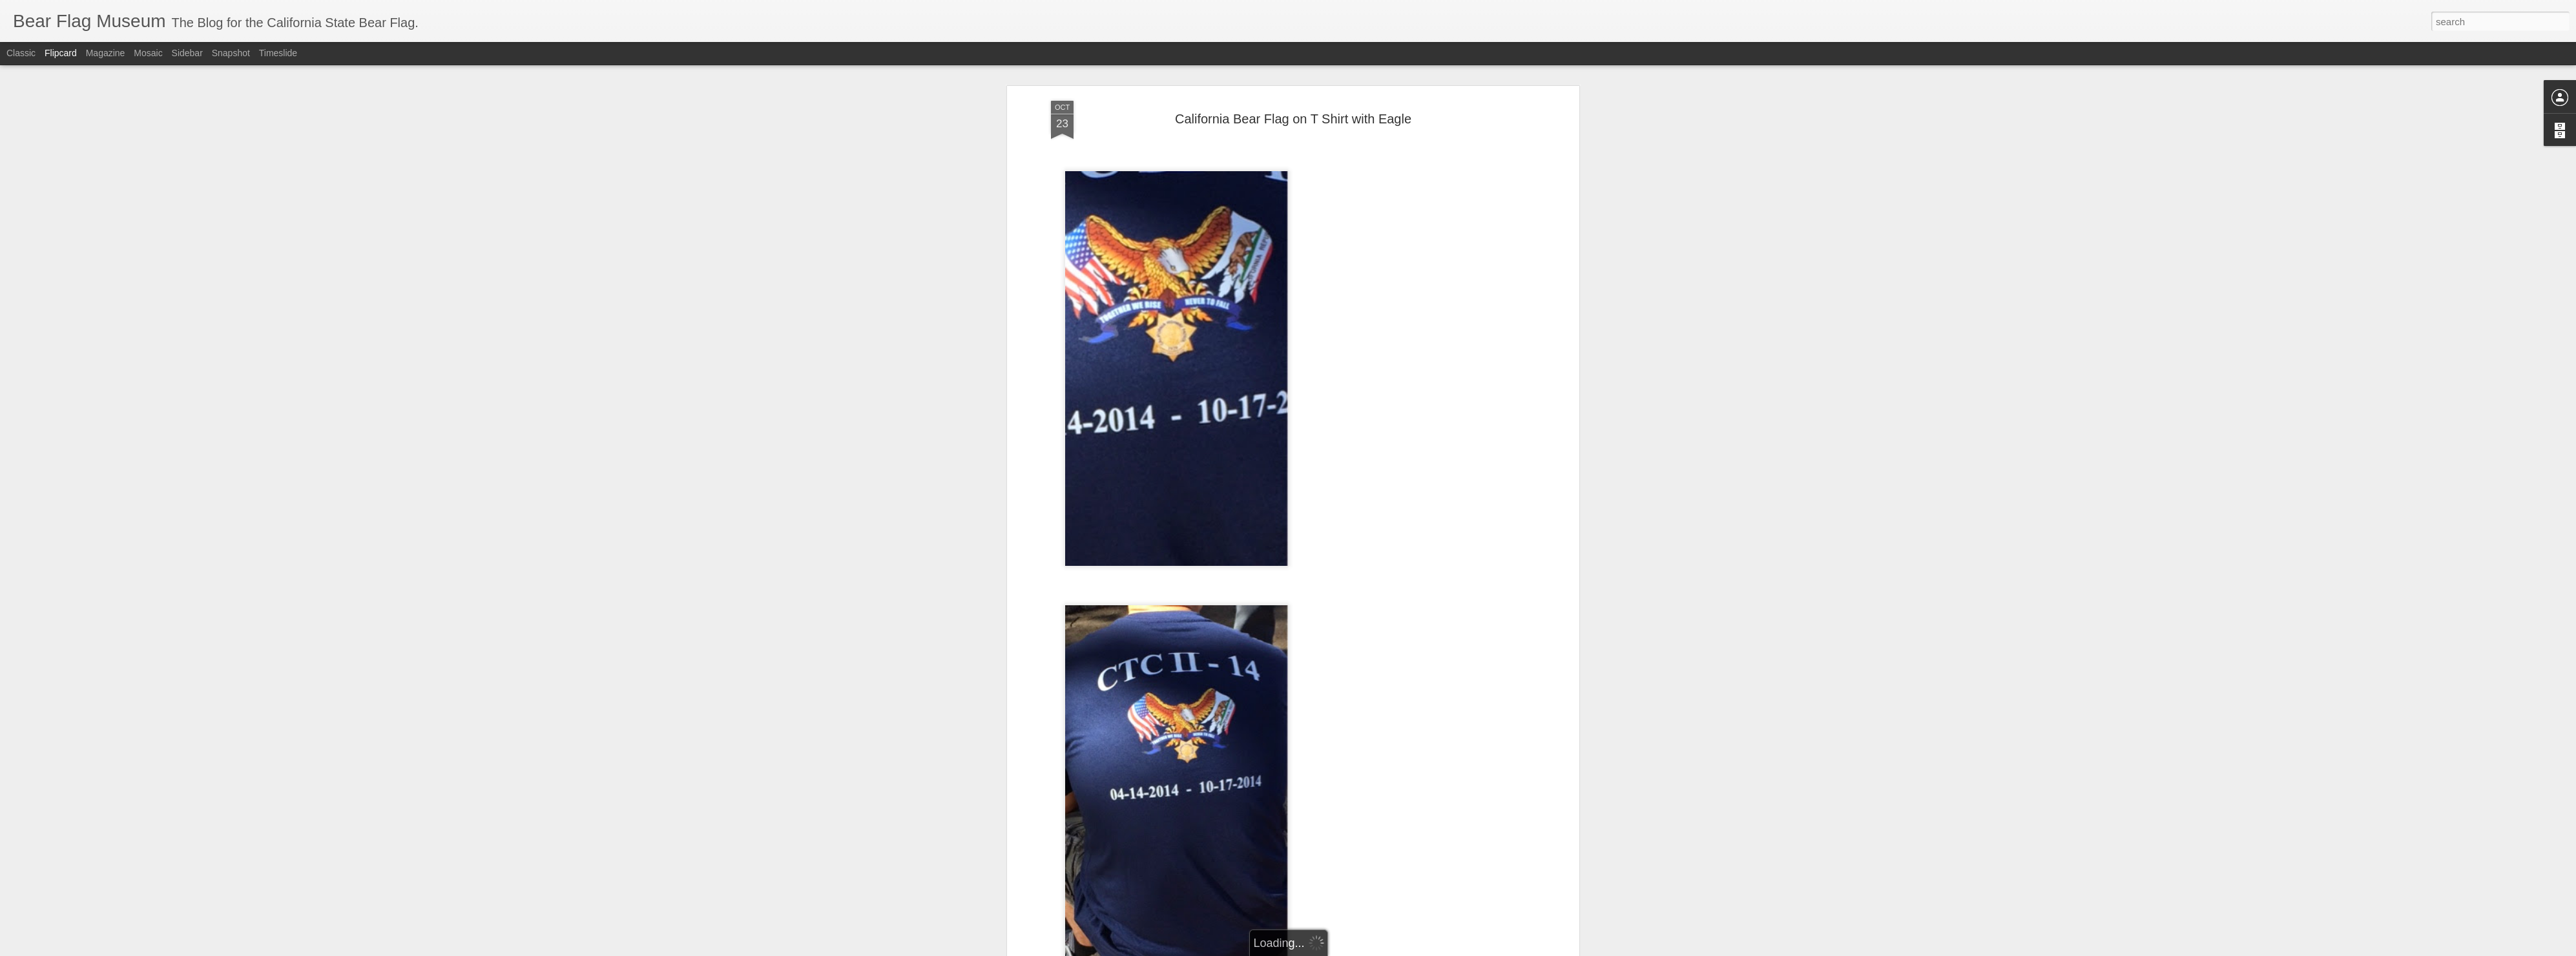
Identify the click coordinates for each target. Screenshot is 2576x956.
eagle (1351, 754)
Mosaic (148, 53)
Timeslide (278, 53)
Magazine (105, 53)
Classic (21, 53)
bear (1180, 754)
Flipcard (61, 53)
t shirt (1435, 754)
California (1258, 754)
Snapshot (231, 53)
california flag (1309, 754)
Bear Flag (1214, 754)
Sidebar (187, 53)
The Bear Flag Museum (1353, 738)
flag (1374, 754)
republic (1403, 754)
